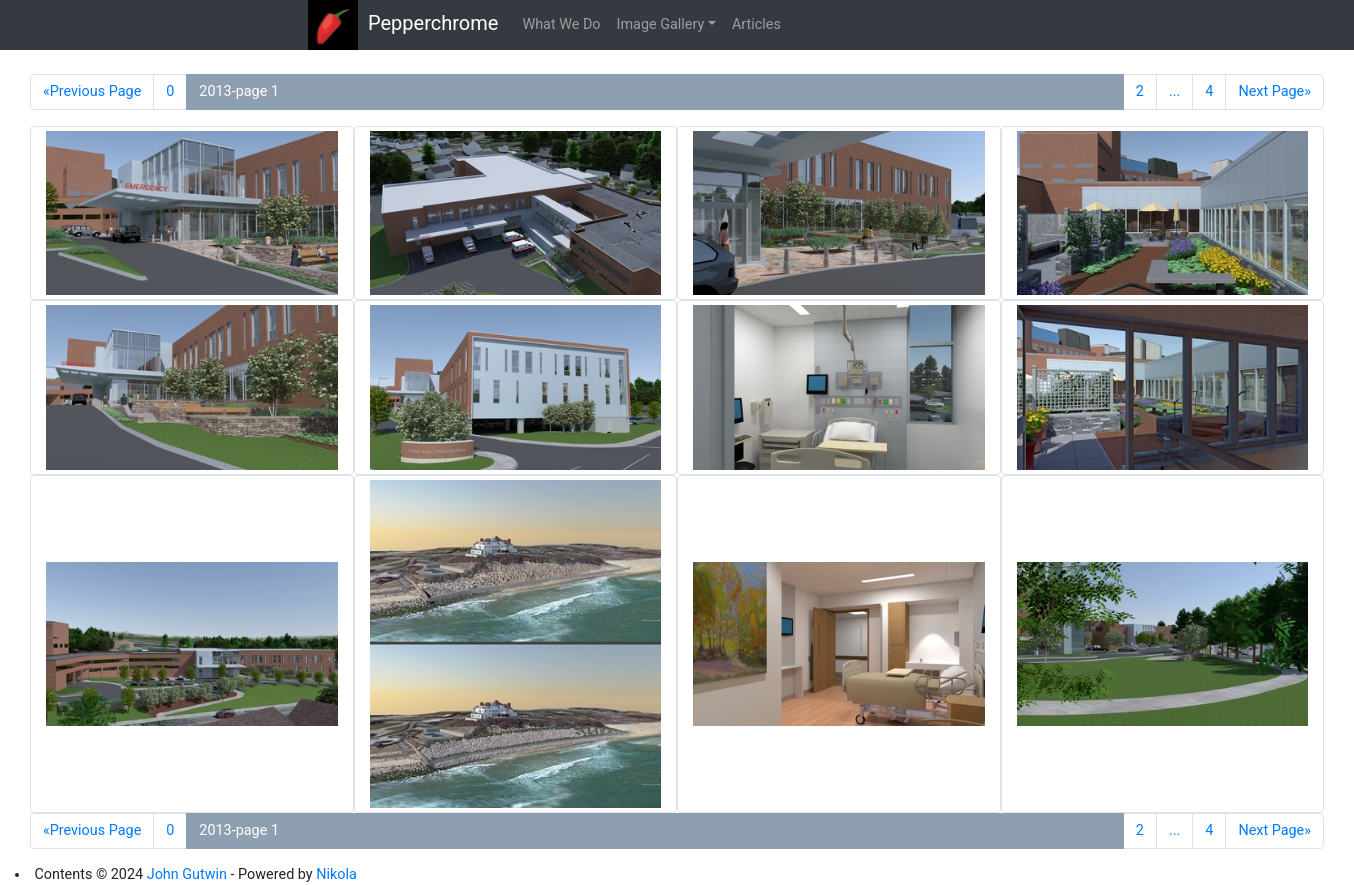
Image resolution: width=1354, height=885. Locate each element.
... (1174, 91)
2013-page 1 (239, 91)
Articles (756, 24)
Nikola (336, 874)
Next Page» (1274, 91)
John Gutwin (187, 874)
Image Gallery (661, 24)
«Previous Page (92, 91)
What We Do (561, 24)
